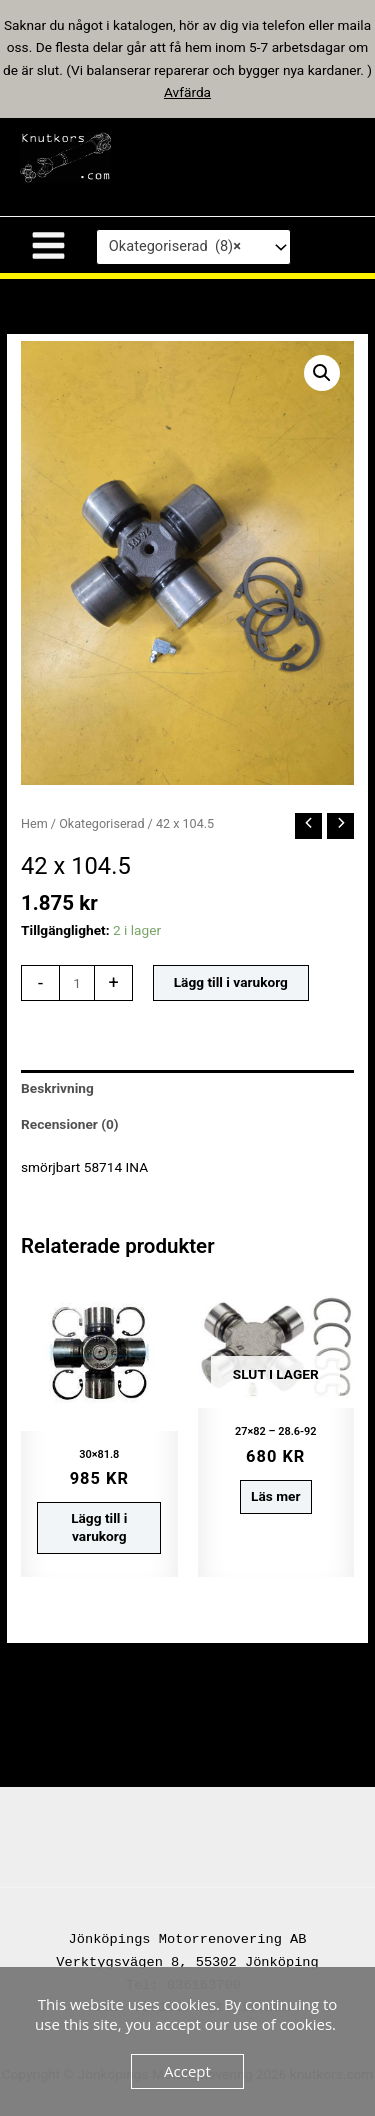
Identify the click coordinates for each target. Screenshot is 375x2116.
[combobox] (193, 247)
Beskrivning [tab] (57, 1088)
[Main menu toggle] (48, 245)
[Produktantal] (77, 983)
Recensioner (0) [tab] (70, 1124)
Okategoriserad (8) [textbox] (175, 247)
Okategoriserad (101, 823)
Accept (187, 2071)
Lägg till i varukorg (231, 982)
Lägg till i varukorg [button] (99, 1527)
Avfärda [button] (187, 92)
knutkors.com (223, 157)
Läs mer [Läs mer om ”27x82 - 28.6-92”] (275, 1496)
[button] (322, 373)
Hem (34, 823)
